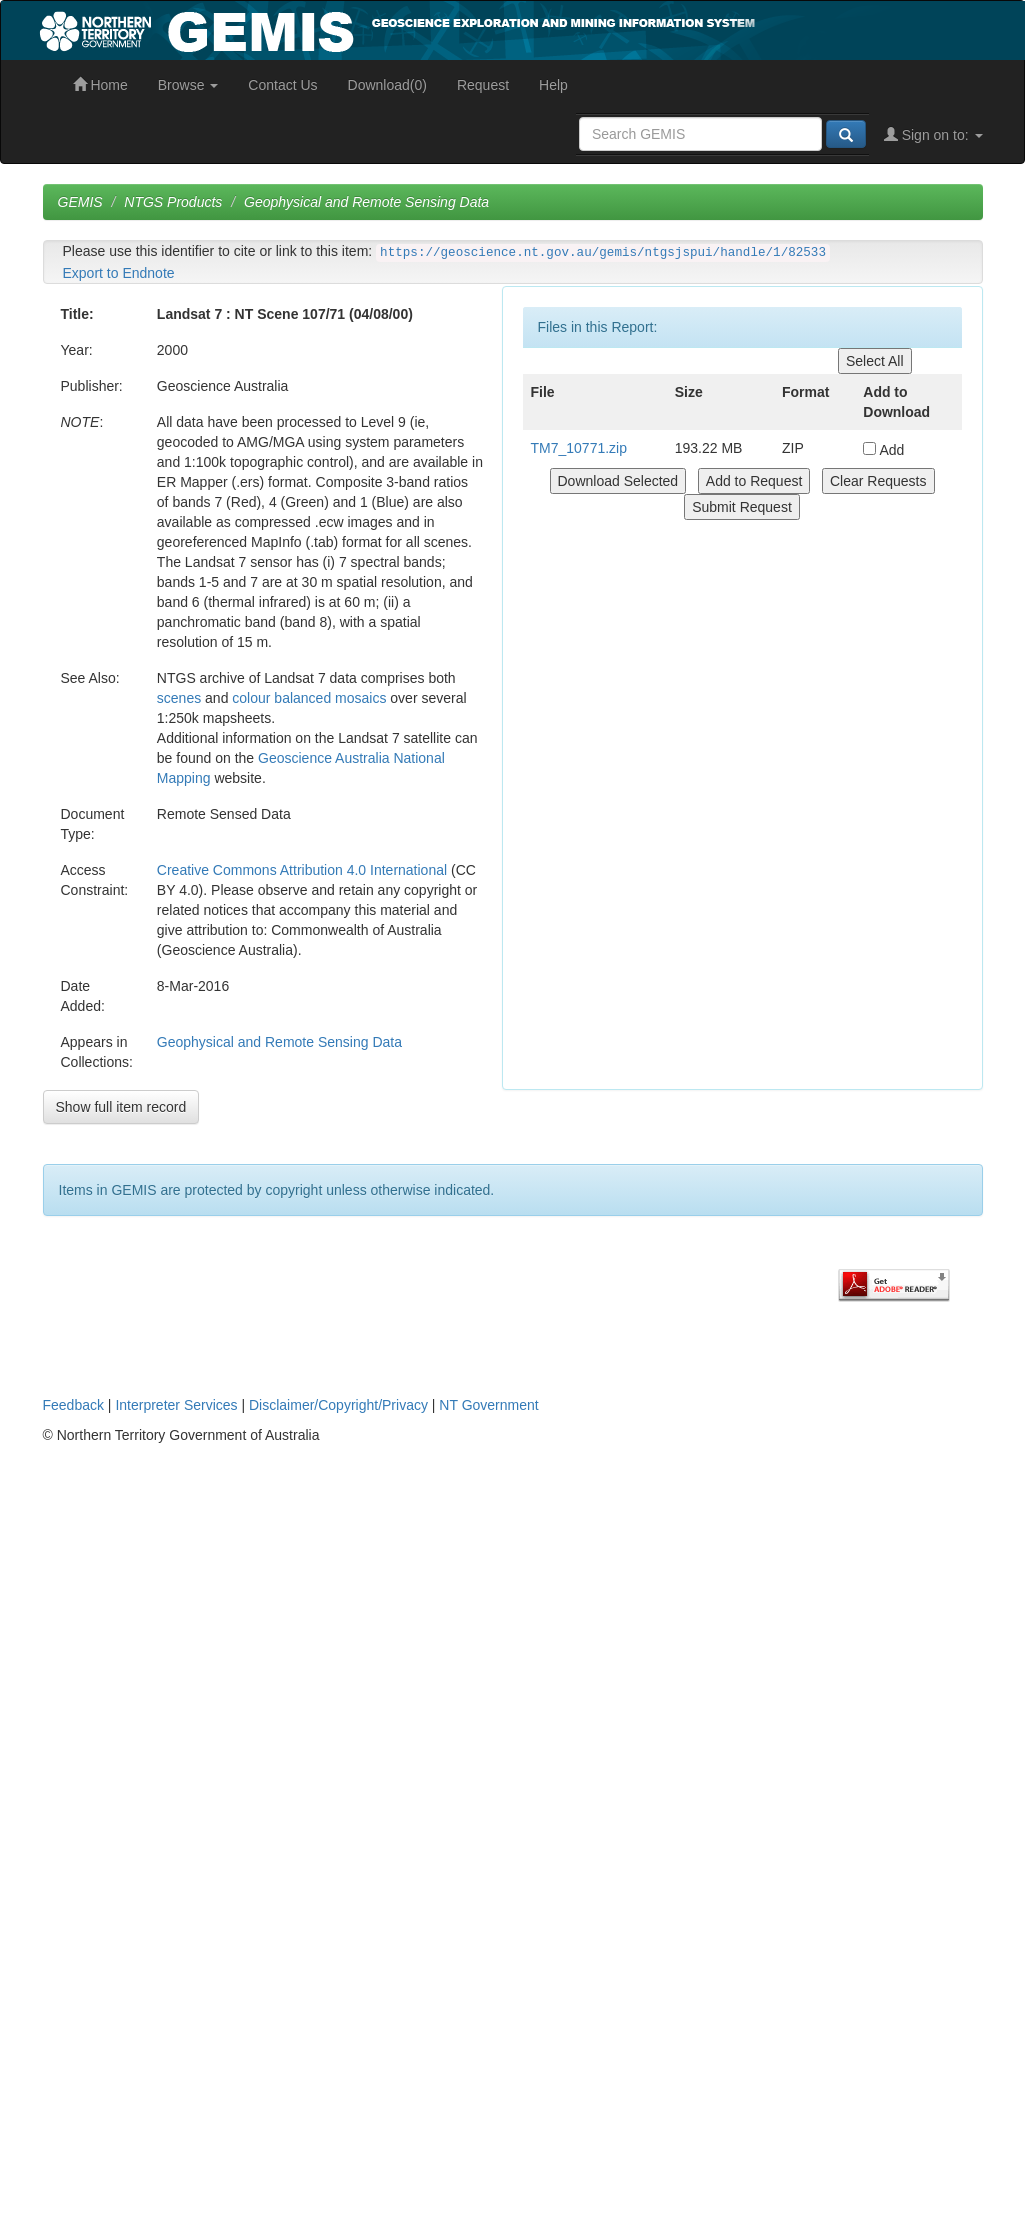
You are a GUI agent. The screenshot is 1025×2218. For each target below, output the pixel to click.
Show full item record (121, 1107)
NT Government (488, 1405)
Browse (188, 85)
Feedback (73, 1405)
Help (553, 85)
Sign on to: (933, 135)
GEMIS (80, 202)
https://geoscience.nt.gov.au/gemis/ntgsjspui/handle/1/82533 (603, 253)
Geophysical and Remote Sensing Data (366, 202)
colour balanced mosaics (309, 698)
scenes (179, 698)
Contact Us (282, 85)
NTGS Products (173, 202)
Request (483, 85)
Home (100, 85)
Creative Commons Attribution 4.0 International (302, 870)
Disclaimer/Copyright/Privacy (338, 1405)
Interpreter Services (176, 1405)
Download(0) (387, 85)
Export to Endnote (119, 273)
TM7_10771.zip (579, 448)
